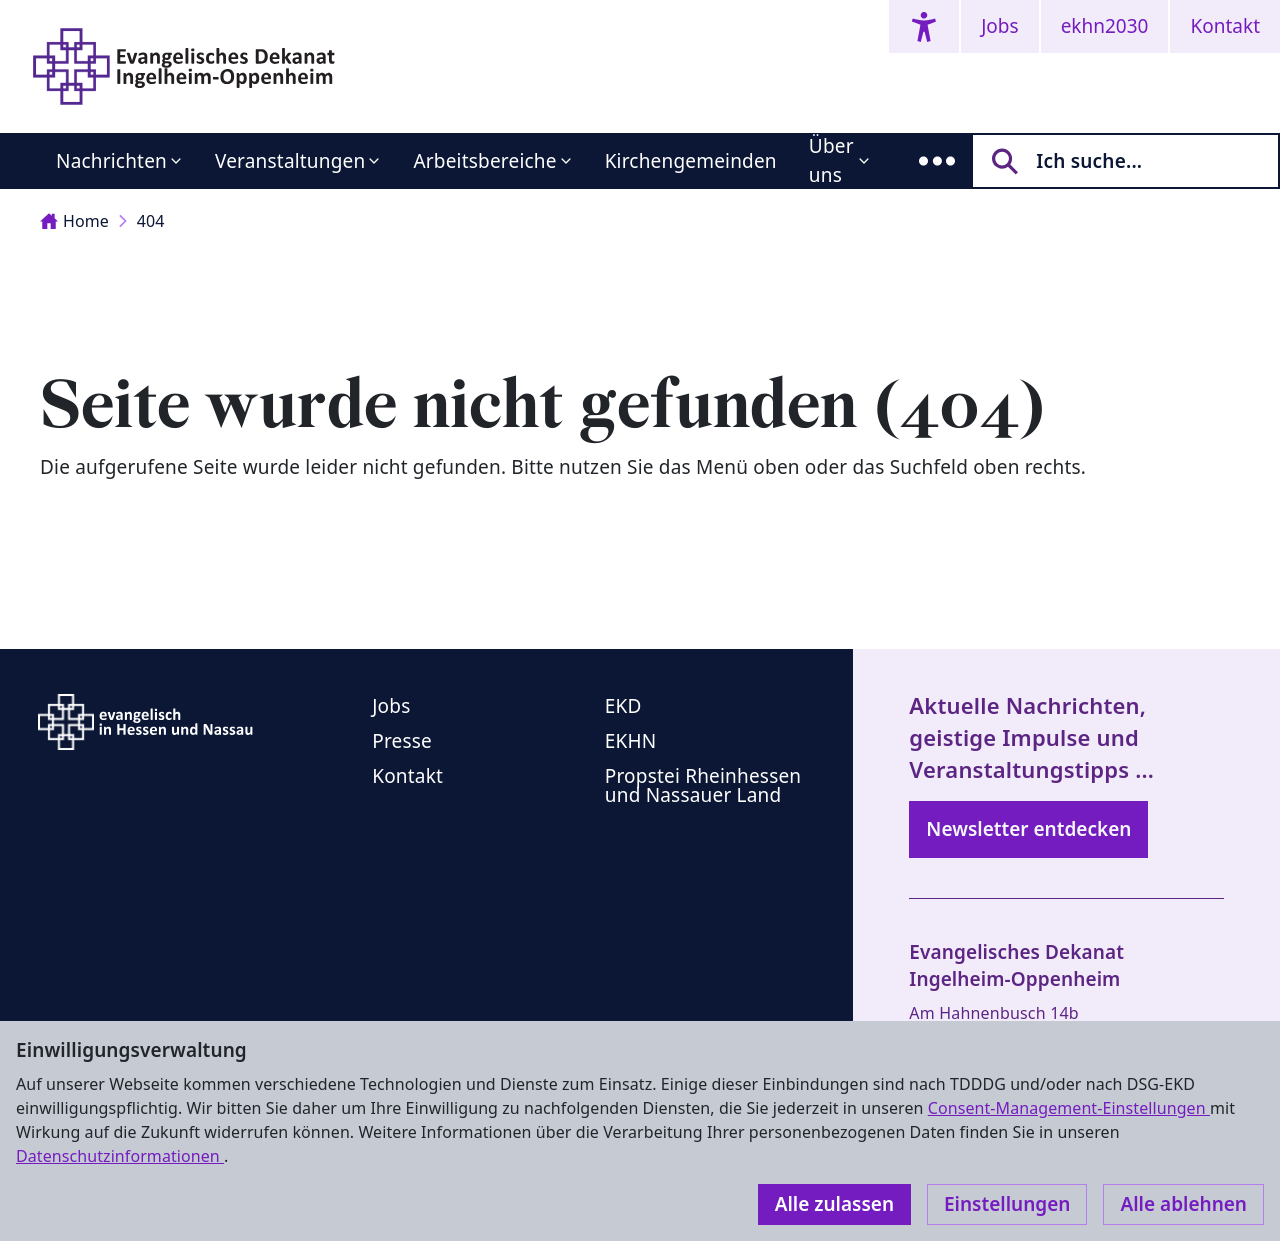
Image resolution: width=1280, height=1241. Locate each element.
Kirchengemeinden (691, 161)
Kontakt (1225, 26)
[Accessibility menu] (924, 26)
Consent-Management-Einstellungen (1069, 1108)
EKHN (631, 741)
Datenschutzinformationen (120, 1156)
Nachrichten (111, 161)
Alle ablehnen (1183, 1204)
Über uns (831, 160)
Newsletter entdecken (1028, 829)
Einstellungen (1007, 1204)
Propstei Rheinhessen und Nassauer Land (703, 785)
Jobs (999, 26)
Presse (402, 741)
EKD (623, 706)
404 (151, 221)
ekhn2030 (1105, 26)
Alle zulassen (834, 1204)
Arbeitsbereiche (484, 161)
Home (74, 221)
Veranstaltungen (290, 161)
